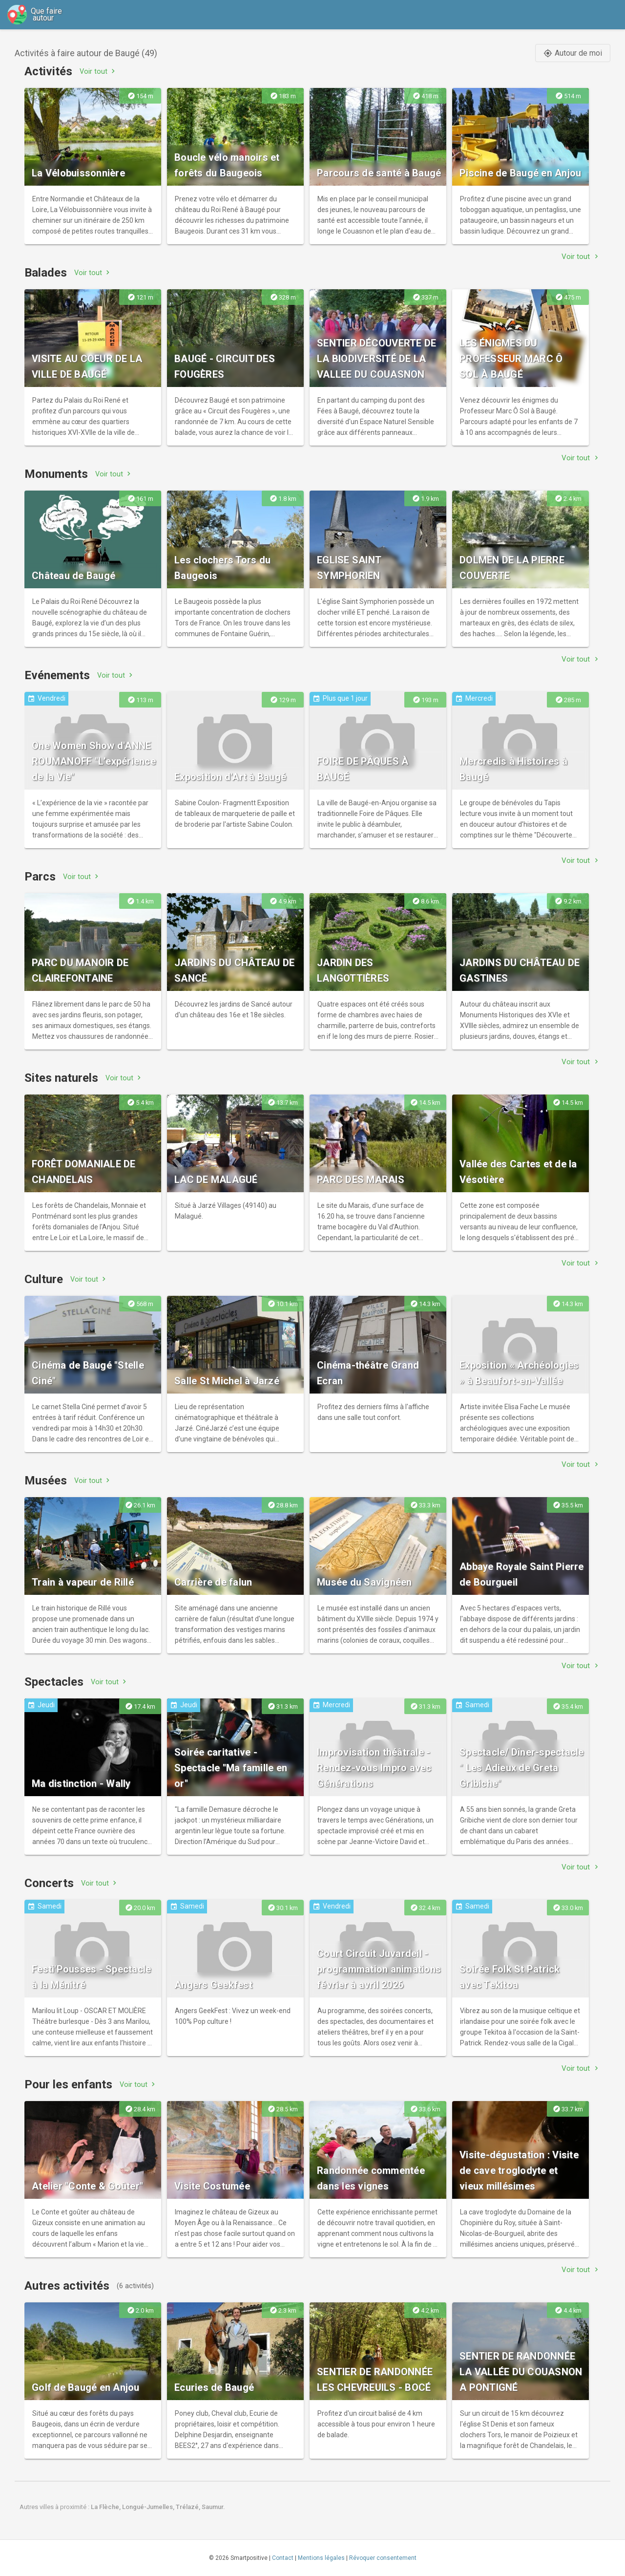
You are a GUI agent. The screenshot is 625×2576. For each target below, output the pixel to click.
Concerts (49, 1883)
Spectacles (53, 1682)
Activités (48, 71)
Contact (282, 2558)
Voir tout (98, 71)
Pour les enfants (68, 2084)
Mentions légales (321, 2558)
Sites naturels (61, 1078)
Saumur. (213, 2507)
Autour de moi (572, 53)
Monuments (56, 474)
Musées (45, 1480)
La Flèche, (106, 2507)
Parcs (40, 876)
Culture (43, 1279)
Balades (45, 272)
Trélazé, (189, 2507)
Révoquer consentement (383, 2558)
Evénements (57, 675)
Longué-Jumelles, (149, 2507)
